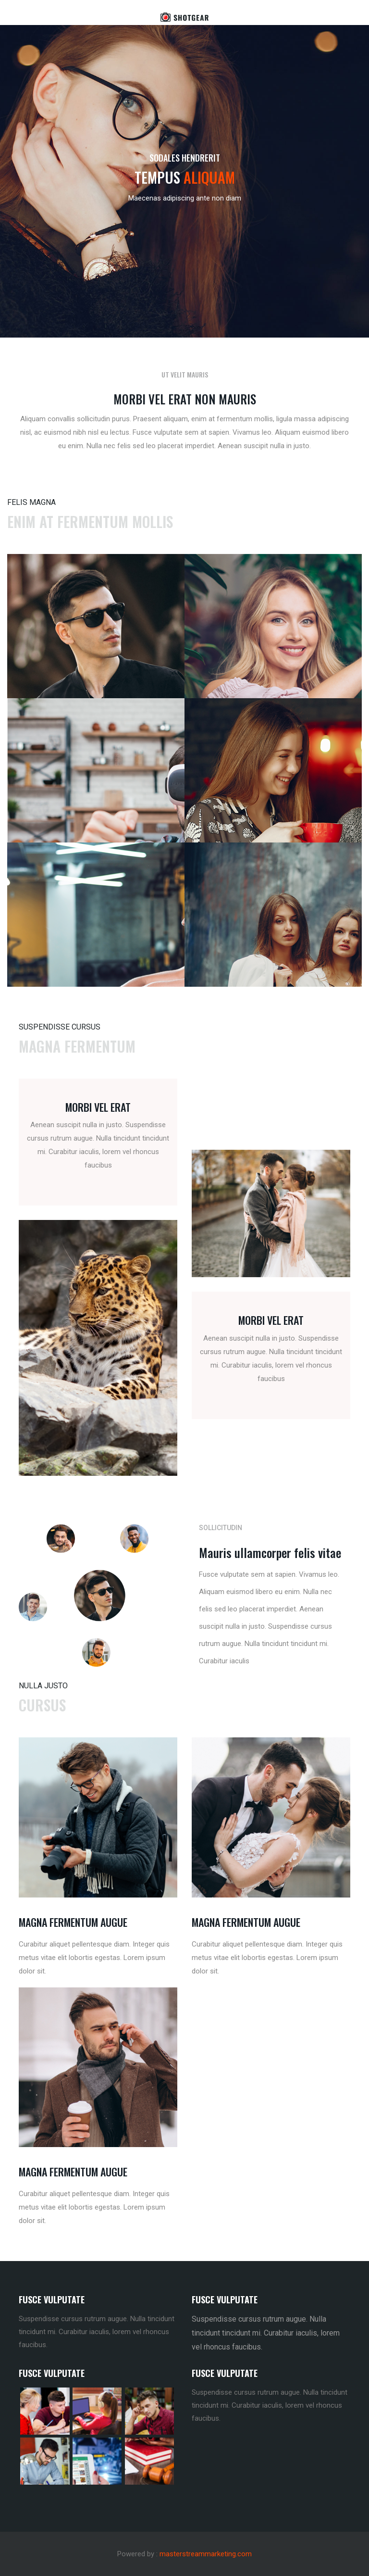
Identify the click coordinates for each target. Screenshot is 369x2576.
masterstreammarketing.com (206, 2554)
